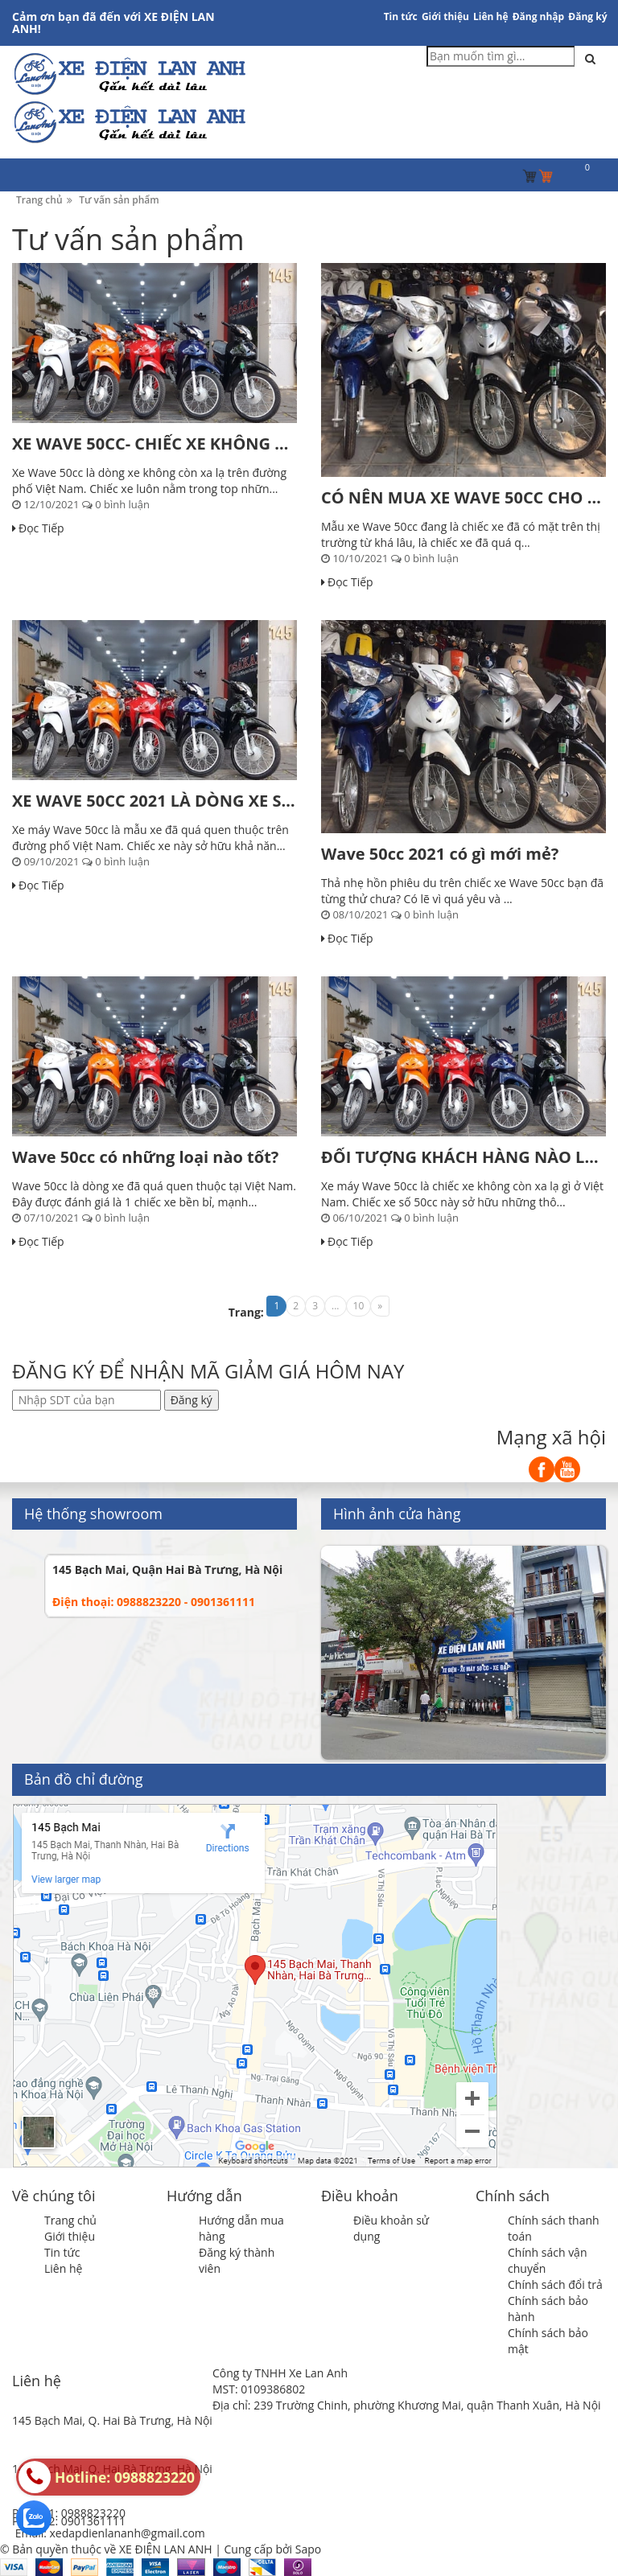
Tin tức (401, 16)
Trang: (246, 1312)
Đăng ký (587, 16)
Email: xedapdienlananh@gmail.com (110, 2533)
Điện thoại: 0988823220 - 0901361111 (153, 1601)
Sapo (308, 2549)
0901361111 (93, 2521)
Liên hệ (491, 16)
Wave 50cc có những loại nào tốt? (145, 1157)
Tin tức (62, 2252)
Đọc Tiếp (38, 528)
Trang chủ (70, 2220)
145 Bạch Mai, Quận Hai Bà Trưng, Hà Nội (167, 1569)
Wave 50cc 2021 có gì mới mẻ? (439, 854)
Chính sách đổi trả (555, 2284)
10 (359, 1306)
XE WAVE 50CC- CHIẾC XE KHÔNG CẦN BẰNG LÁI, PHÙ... (154, 443)
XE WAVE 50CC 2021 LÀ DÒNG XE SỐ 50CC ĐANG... (154, 800)
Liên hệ (63, 2268)
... (335, 1306)
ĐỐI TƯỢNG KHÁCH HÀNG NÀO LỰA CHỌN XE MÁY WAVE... (463, 1157)
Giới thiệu (445, 16)
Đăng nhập (539, 16)
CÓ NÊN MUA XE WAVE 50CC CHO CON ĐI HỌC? (463, 497)
